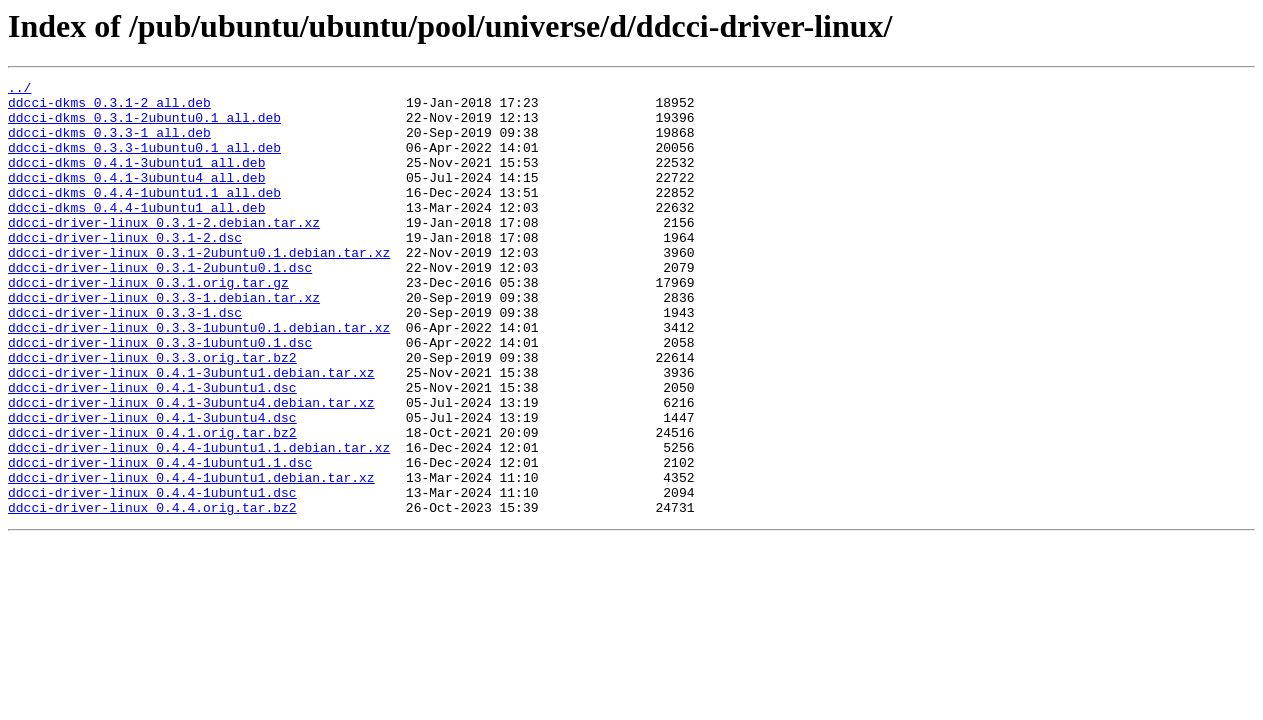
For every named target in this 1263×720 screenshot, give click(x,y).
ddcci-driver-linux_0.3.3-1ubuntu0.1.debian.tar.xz (199, 378)
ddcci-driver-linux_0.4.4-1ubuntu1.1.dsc (160, 540)
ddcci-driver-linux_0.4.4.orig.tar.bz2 (152, 594)
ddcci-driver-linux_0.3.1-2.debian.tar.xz (164, 252)
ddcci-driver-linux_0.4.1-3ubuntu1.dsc (152, 450)
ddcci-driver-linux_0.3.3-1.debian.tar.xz (164, 342)
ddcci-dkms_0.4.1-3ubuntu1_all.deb (136, 180)
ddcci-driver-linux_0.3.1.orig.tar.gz (148, 324)
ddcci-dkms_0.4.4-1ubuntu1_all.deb (136, 234)
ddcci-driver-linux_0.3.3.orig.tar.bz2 (152, 414)
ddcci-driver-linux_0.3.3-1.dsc (125, 360)
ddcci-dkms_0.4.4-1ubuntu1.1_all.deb (144, 216)
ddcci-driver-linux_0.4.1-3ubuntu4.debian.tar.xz (191, 468)
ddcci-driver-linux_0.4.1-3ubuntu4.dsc (152, 486)
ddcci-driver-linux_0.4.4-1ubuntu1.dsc (152, 576)
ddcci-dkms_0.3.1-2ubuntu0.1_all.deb (144, 126)
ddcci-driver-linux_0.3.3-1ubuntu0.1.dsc (160, 396)
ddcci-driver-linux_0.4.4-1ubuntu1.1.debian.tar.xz (199, 522)
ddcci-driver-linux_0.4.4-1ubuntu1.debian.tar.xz (191, 558)
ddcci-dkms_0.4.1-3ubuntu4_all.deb (136, 198)
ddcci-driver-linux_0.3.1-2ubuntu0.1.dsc (160, 306)
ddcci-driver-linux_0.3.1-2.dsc (125, 270)
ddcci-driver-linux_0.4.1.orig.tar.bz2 (152, 504)
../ (19, 90)
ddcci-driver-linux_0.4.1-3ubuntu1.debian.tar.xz (191, 432)
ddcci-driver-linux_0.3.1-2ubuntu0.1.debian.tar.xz (199, 288)
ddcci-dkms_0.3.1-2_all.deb (109, 108)
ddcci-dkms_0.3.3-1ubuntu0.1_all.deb (144, 162)
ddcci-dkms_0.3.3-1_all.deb (109, 144)
